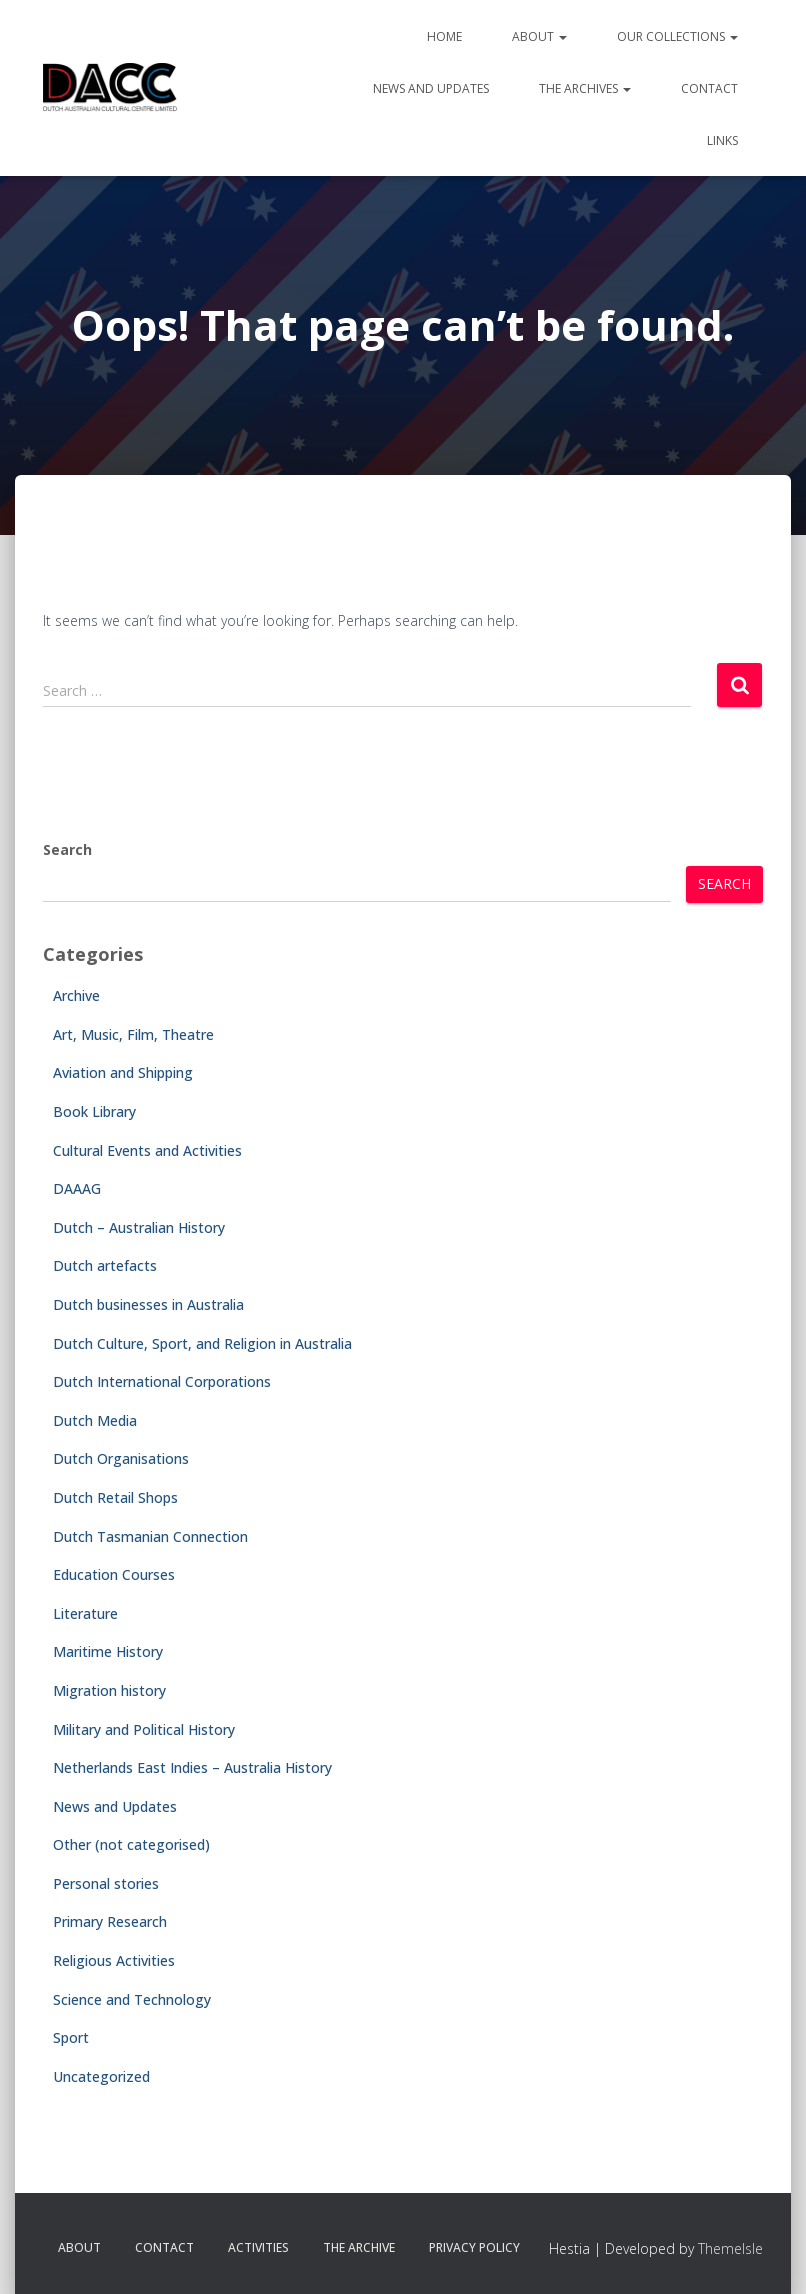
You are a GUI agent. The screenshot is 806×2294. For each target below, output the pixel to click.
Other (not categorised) (131, 1844)
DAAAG (77, 1188)
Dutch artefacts (105, 1265)
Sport (71, 2037)
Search (67, 849)
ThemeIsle (730, 2248)
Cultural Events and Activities (147, 1150)
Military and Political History (144, 1729)
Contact (709, 88)
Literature (85, 1613)
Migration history (109, 1690)
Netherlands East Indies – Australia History (192, 1767)
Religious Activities (114, 1960)
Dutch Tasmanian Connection (150, 1536)
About (539, 36)
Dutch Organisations (121, 1458)
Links (722, 140)
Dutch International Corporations (162, 1381)
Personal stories (106, 1883)
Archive (76, 995)
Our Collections (677, 36)
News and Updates (431, 88)
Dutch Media (95, 1420)
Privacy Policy (474, 2247)
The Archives (585, 88)
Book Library (94, 1111)
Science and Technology (132, 1999)
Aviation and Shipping (123, 1072)
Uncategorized (101, 2076)
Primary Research (110, 1921)
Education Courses (114, 1574)
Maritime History (108, 1651)
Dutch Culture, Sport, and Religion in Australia (202, 1343)
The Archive (359, 2247)
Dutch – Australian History (139, 1227)
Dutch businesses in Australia (148, 1304)
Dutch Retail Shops (115, 1497)
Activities (258, 2247)
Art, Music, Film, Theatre (133, 1034)
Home (444, 36)
